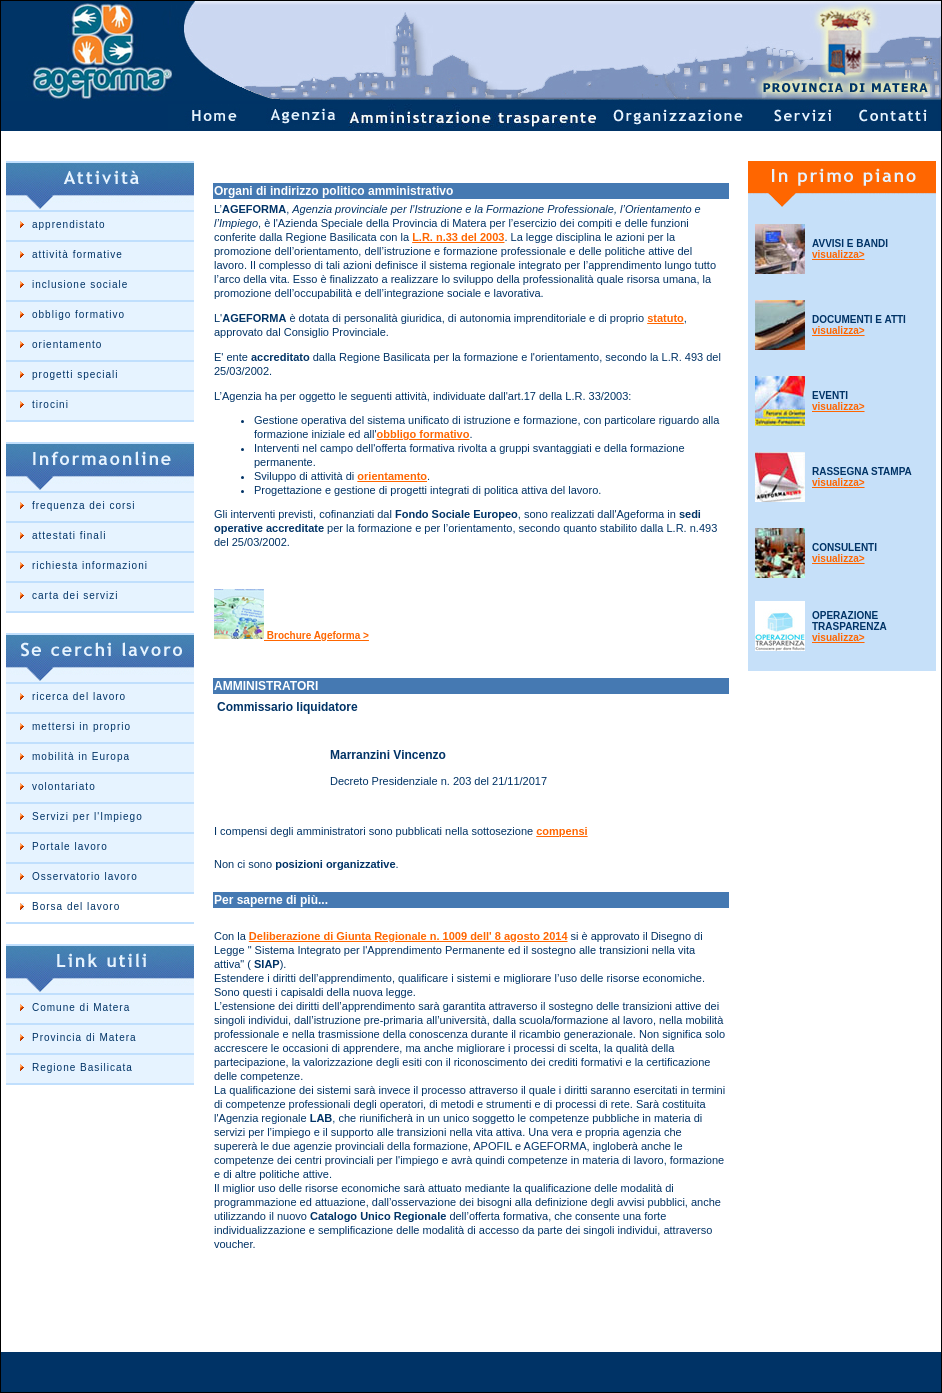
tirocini (50, 404)
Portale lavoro (70, 846)
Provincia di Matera (84, 1037)
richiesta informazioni (90, 565)
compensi (561, 831)
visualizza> (838, 254)
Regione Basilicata (82, 1067)
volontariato (64, 786)
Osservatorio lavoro (85, 876)
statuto (665, 318)
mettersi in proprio (81, 726)
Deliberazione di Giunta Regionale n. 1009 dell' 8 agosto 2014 (408, 936)
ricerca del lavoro (79, 696)
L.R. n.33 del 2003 (458, 237)
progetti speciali (75, 374)
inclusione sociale (80, 284)
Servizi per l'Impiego (87, 816)
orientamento (67, 344)
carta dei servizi (75, 595)
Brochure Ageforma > (316, 635)
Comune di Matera (81, 1007)
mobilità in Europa (81, 756)
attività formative (77, 254)
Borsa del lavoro (76, 906)
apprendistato (69, 224)
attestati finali (69, 535)
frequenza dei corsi (84, 505)
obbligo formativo (78, 314)
